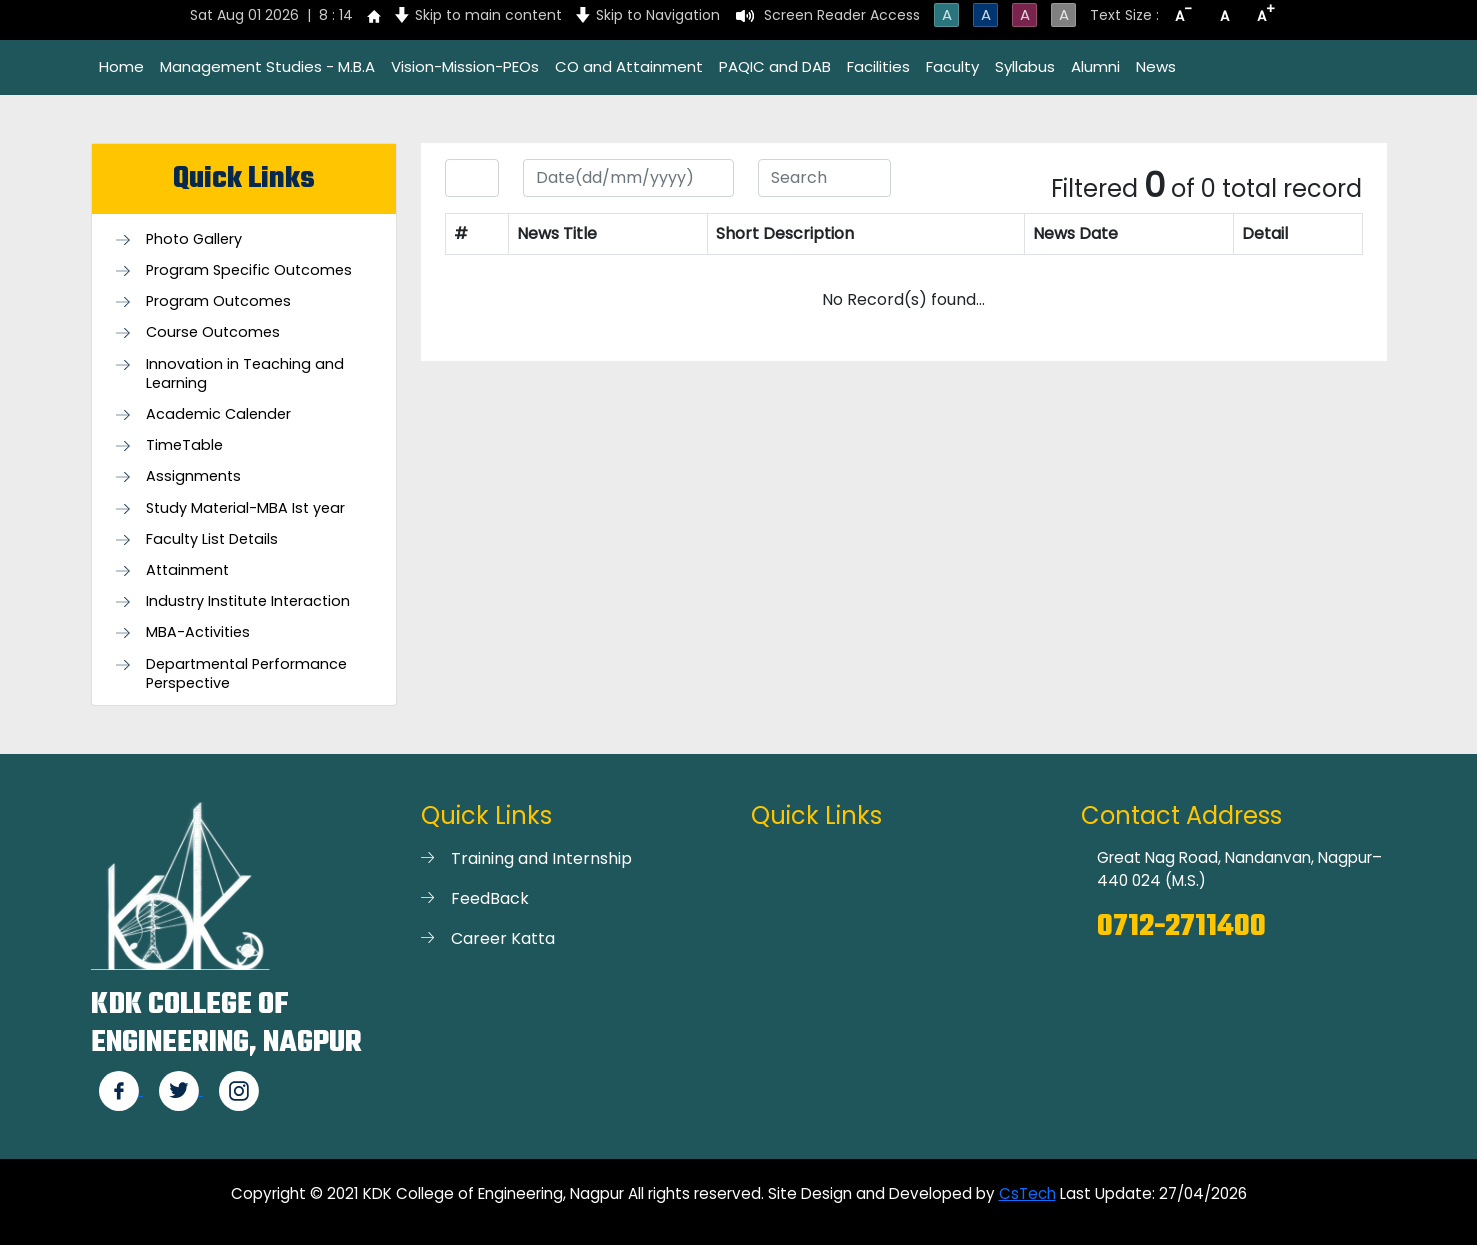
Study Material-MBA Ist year (245, 508)
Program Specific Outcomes (249, 270)
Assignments (193, 476)
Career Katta (503, 938)
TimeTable (184, 445)
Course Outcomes (213, 332)
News (1156, 66)
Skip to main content (488, 15)
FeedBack (490, 898)
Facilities (878, 66)
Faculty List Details (212, 539)
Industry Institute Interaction (248, 601)
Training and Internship (541, 858)
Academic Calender (218, 414)
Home (121, 66)
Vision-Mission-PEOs (465, 66)
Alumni (1095, 66)
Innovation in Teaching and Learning (245, 374)
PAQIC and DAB (775, 66)
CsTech (1027, 1193)
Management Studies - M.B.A (267, 66)
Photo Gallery (194, 239)
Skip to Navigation (658, 15)
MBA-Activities (198, 632)
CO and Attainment (629, 66)
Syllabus (1025, 66)
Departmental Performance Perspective (246, 674)
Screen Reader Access (842, 15)
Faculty (952, 66)
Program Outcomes (218, 301)
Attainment (187, 570)
